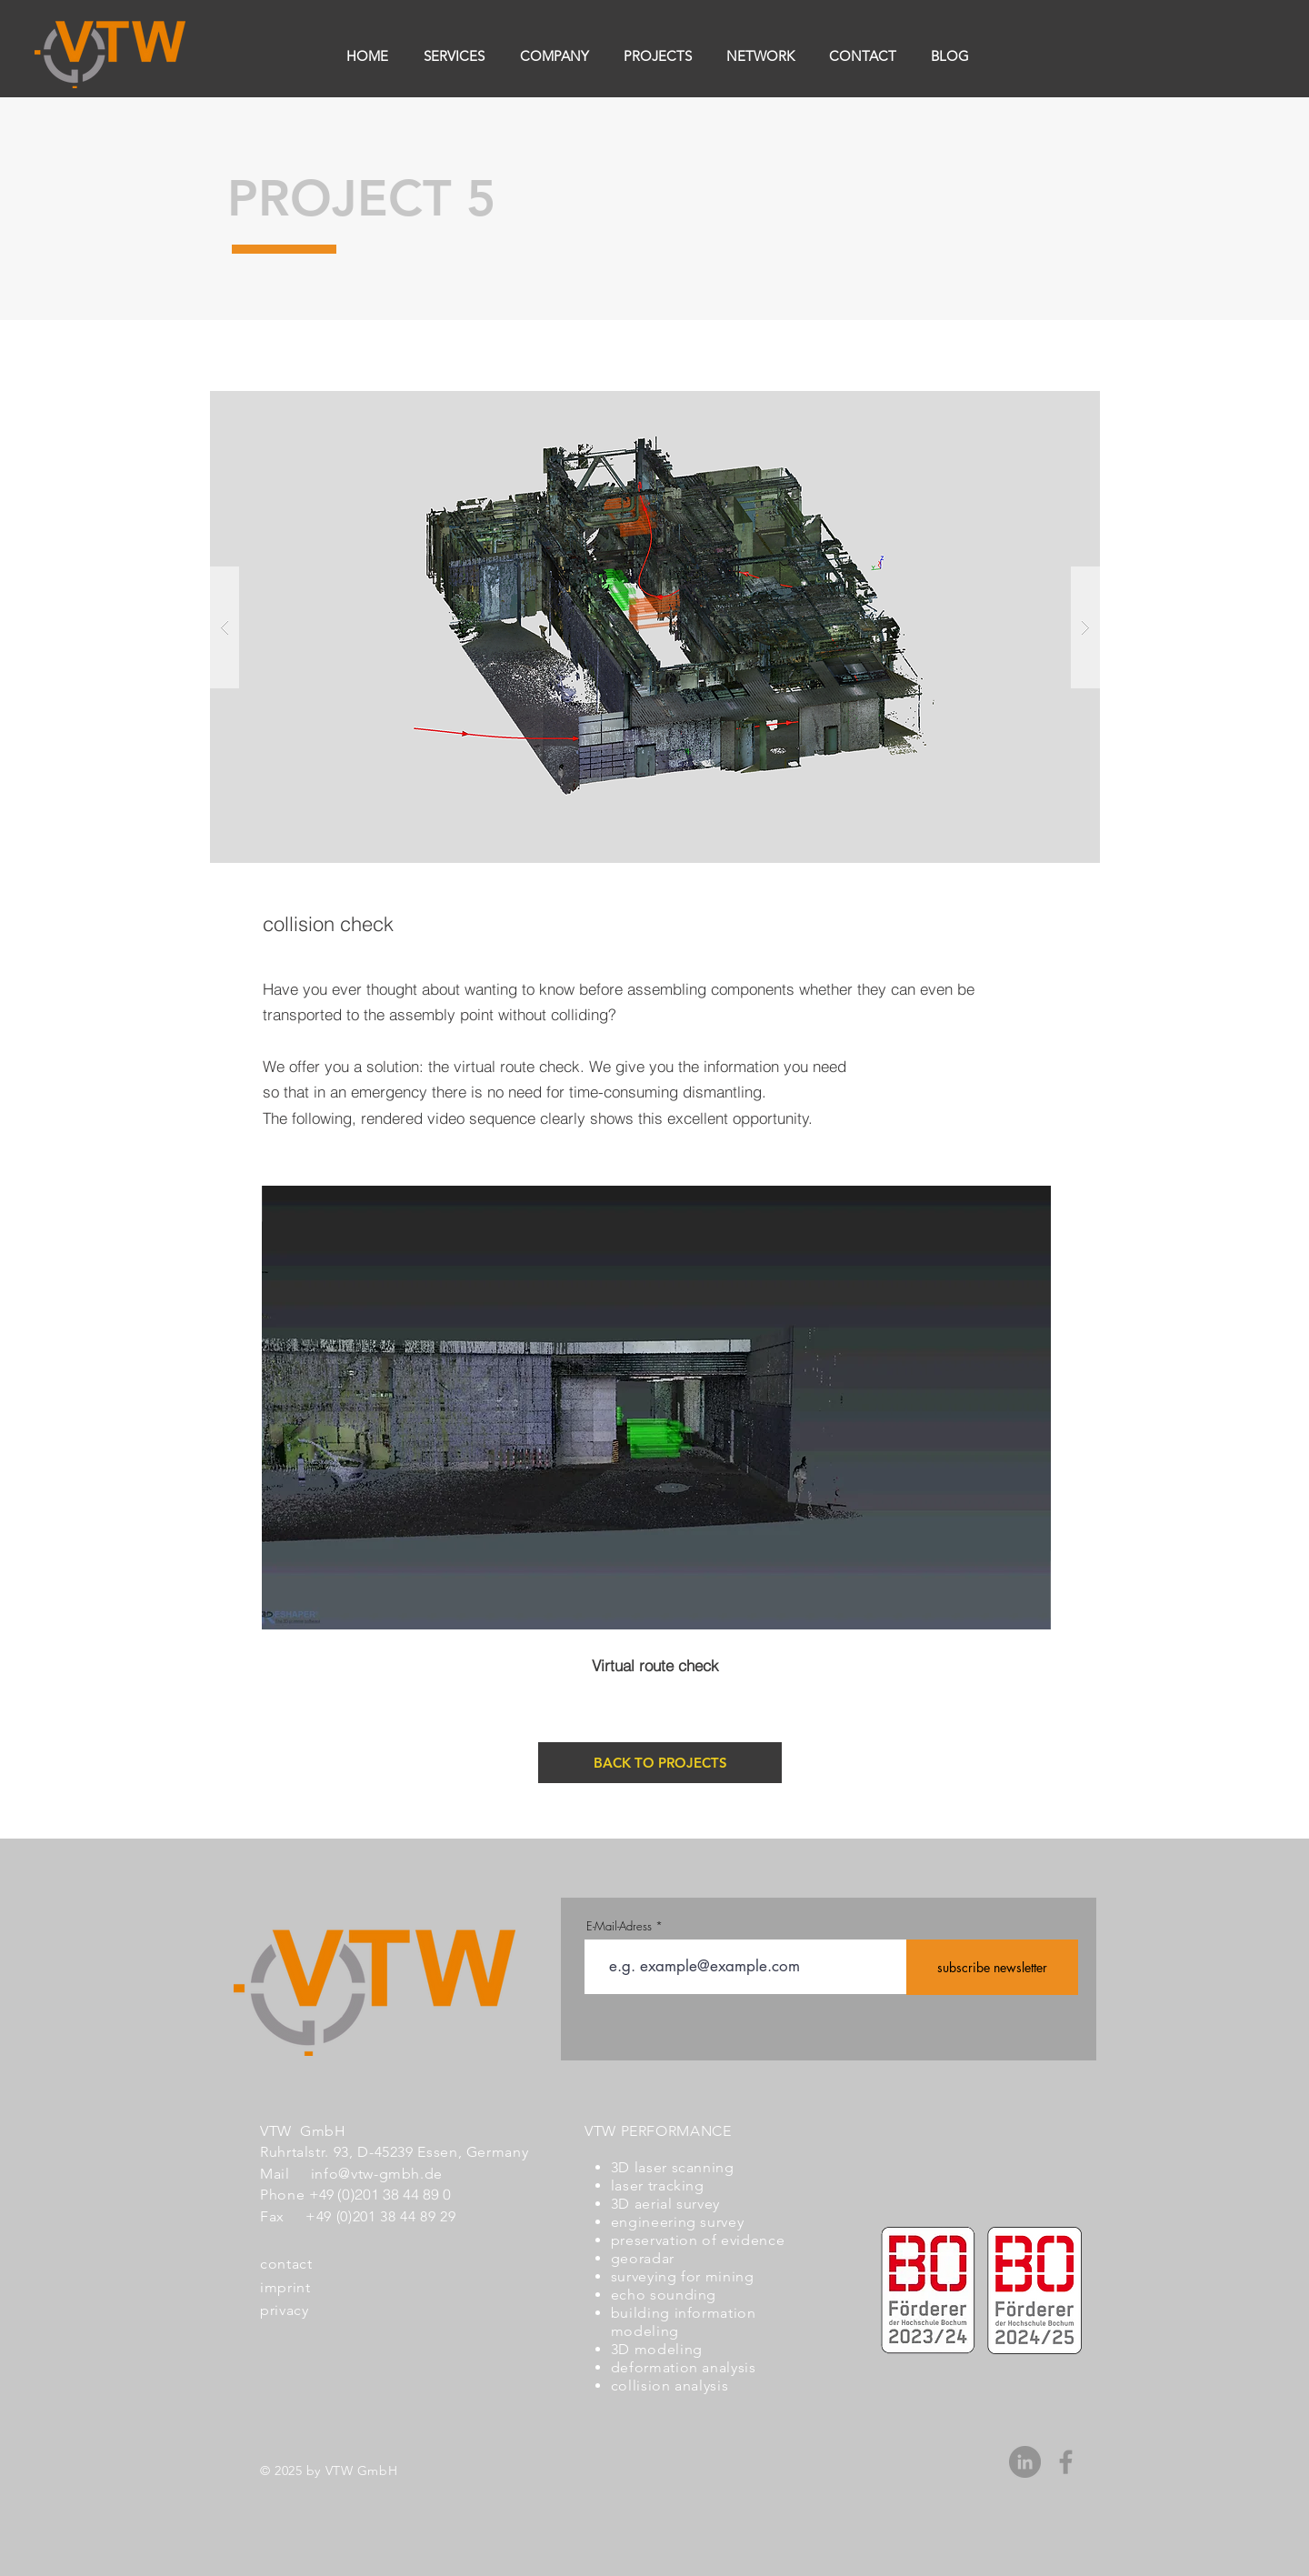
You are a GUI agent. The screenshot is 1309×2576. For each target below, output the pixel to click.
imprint (285, 2287)
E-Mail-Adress (619, 1926)
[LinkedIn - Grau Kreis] (1025, 2462)
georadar (642, 2258)
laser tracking (657, 2185)
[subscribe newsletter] (992, 1967)
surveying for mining (682, 2276)
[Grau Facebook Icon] (1066, 2462)
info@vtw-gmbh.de (377, 2173)
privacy (284, 2310)
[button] (655, 627)
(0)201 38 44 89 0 (394, 2194)
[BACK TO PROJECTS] (660, 1762)
